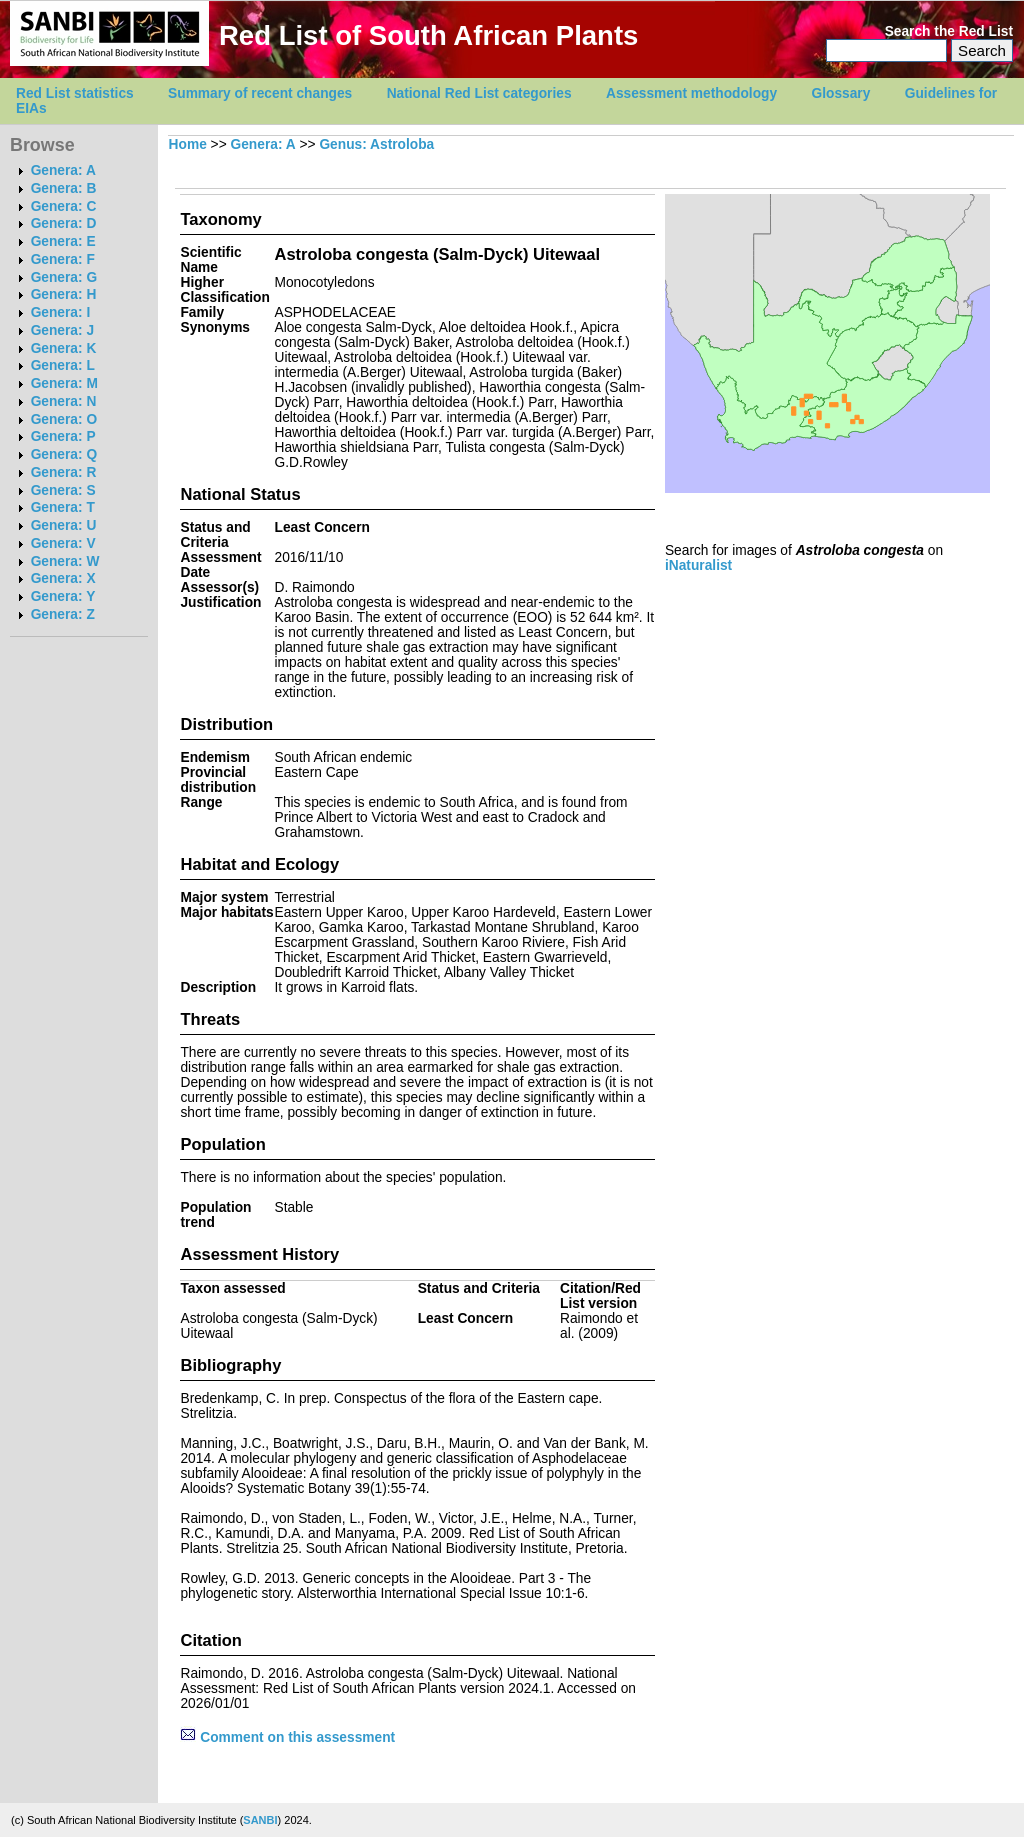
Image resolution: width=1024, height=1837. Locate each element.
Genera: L (63, 365)
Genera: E (63, 241)
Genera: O (64, 419)
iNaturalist (698, 565)
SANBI (260, 1820)
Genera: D (64, 223)
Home (188, 144)
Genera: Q (64, 454)
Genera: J (62, 330)
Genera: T (63, 507)
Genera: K (64, 348)
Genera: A (63, 170)
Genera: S (63, 490)
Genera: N (64, 401)
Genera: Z (63, 614)
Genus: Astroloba (376, 144)
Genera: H (64, 294)
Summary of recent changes (260, 93)
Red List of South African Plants (428, 35)
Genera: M (64, 383)
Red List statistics (75, 93)
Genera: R (64, 472)
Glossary (841, 93)
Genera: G (64, 277)
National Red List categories (479, 93)
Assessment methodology (691, 93)
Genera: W (65, 561)
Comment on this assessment (287, 1737)
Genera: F (63, 259)
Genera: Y (63, 596)
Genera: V (63, 543)
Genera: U (64, 525)
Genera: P (63, 436)
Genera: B (64, 188)
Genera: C (64, 206)
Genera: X (63, 578)
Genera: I (61, 312)
